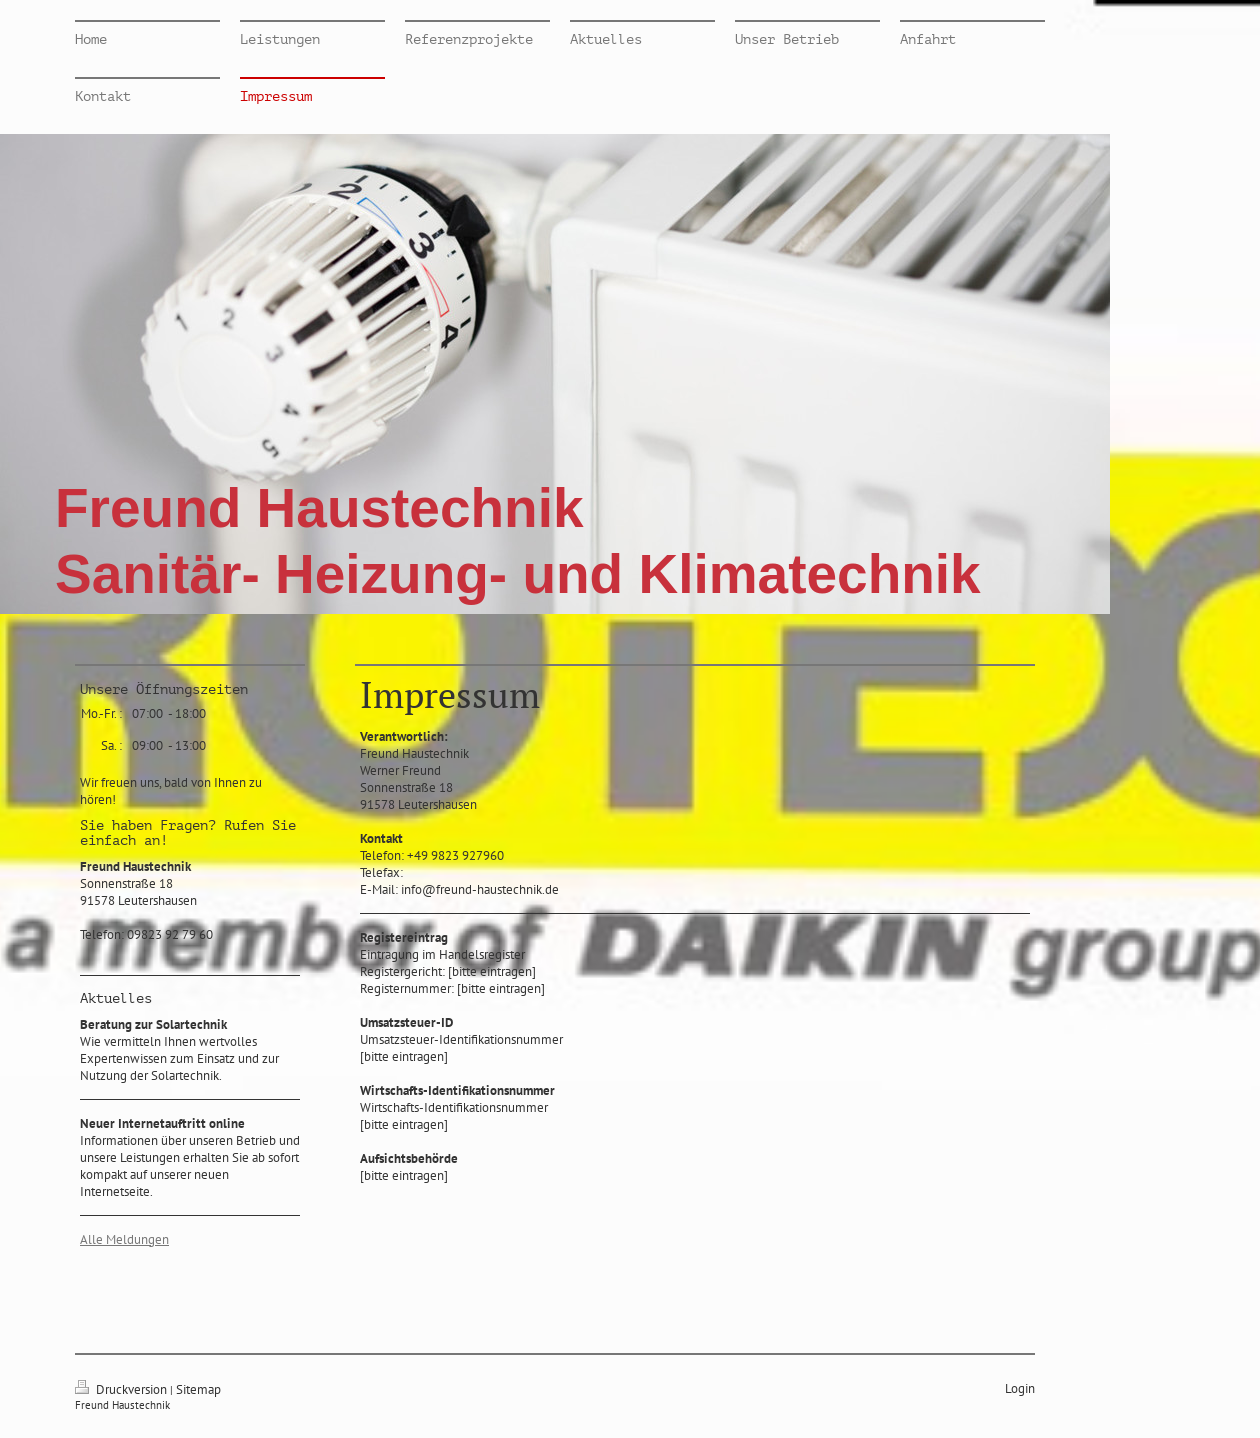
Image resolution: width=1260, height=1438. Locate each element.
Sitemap (198, 1389)
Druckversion (122, 1389)
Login (1020, 1388)
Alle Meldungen (124, 1239)
